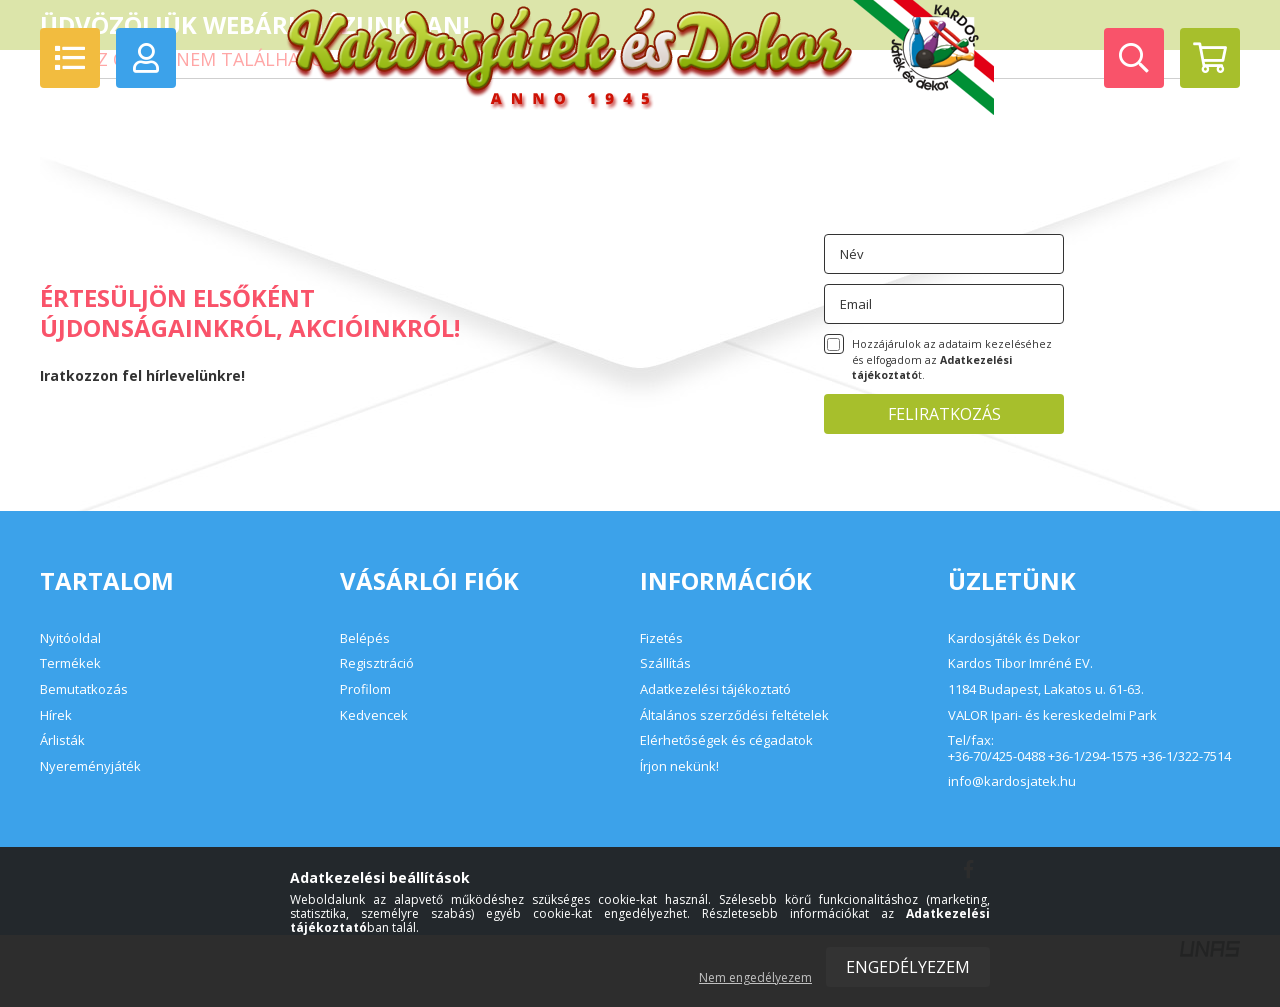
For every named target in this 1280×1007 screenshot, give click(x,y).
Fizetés (661, 638)
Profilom (365, 689)
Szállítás (665, 663)
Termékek (70, 663)
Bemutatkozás (84, 689)
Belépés (365, 638)
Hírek (56, 715)
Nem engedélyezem (755, 977)
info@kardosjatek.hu (1012, 782)
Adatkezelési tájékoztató (715, 689)
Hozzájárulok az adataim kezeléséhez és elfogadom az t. (952, 360)
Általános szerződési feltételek (734, 715)
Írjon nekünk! (679, 766)
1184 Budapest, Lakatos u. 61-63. (1046, 690)
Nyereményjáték (90, 766)
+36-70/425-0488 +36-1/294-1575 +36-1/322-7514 (1089, 757)
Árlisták (62, 740)
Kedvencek (374, 715)
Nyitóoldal (70, 638)
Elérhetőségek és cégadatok (726, 740)
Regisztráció (377, 663)
